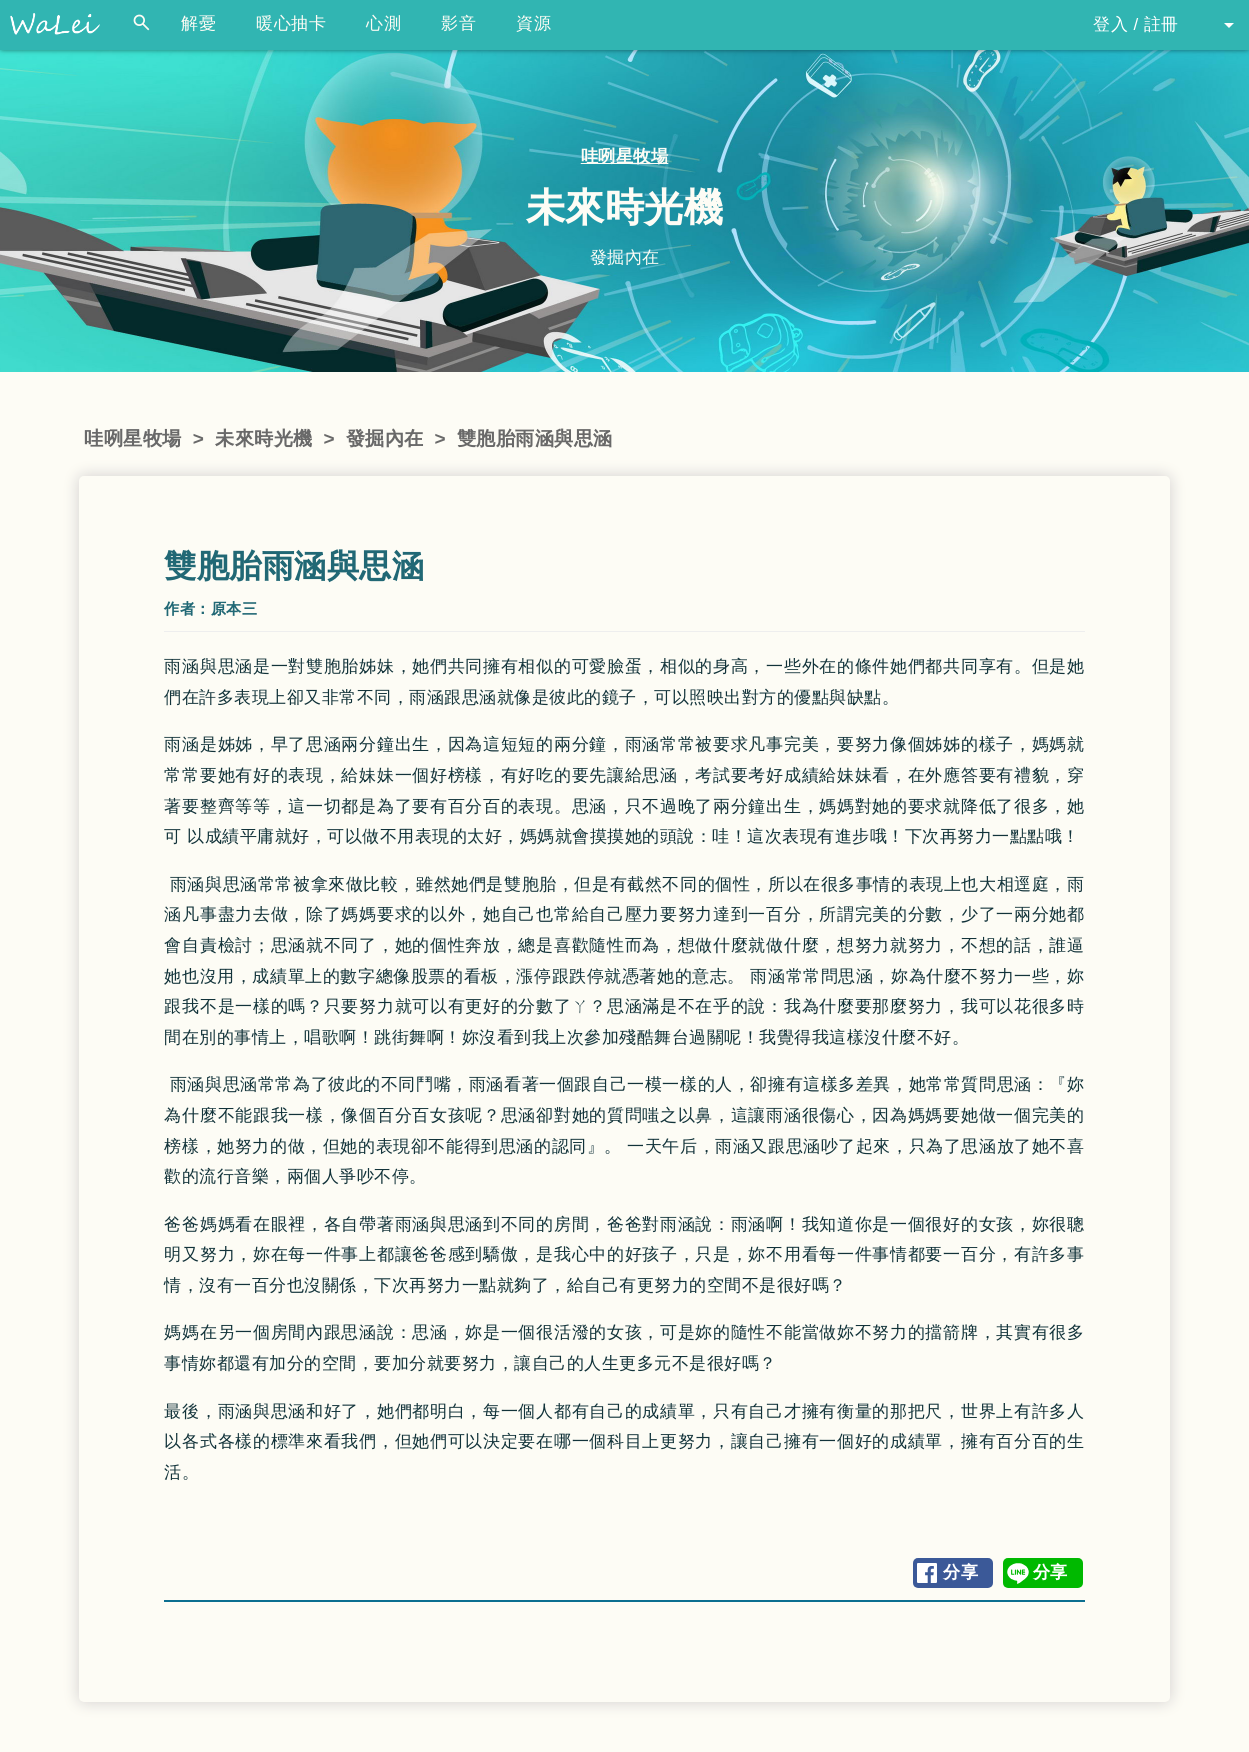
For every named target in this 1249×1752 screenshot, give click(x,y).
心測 (383, 23)
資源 (533, 23)
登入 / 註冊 (1136, 24)
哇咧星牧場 (625, 156)
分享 (960, 1572)
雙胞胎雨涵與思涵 (535, 438)
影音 (458, 23)
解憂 (198, 23)
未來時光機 (264, 438)
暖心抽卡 (291, 23)
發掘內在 (385, 438)
